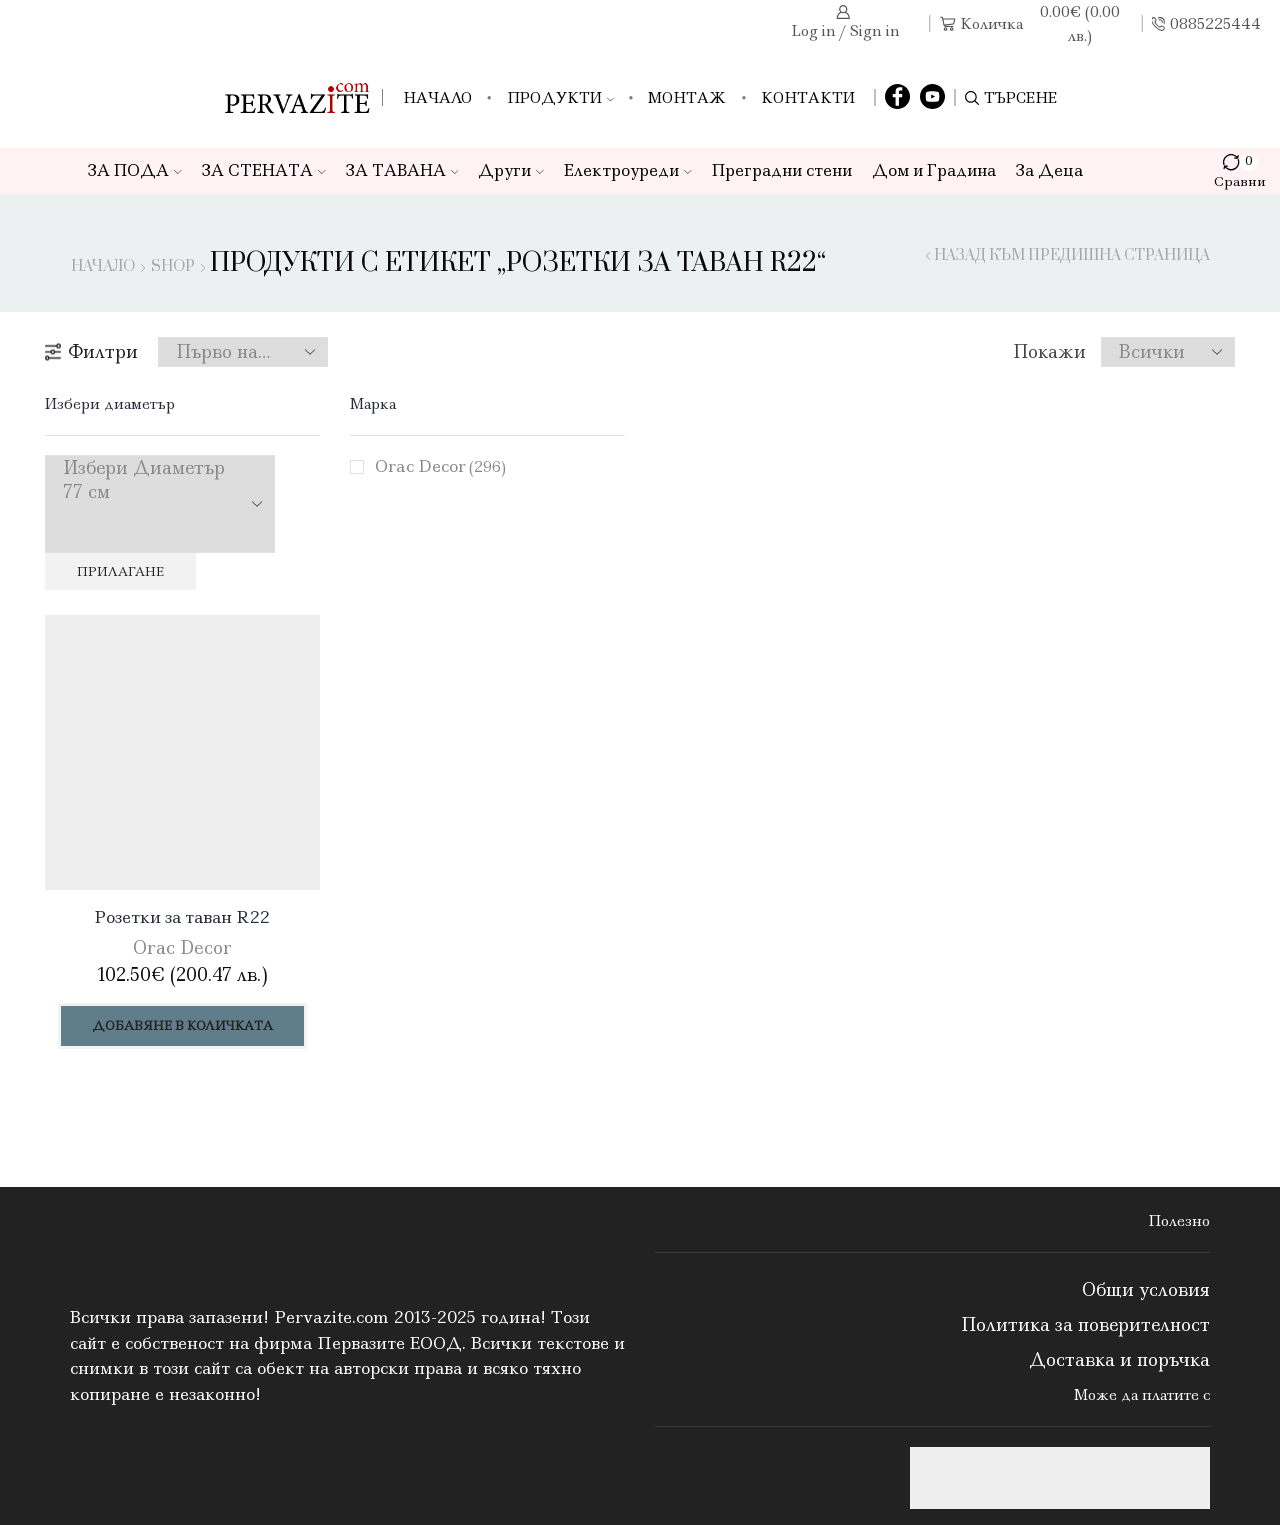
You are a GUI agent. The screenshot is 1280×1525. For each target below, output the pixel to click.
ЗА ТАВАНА (402, 170)
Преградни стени (782, 170)
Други (511, 170)
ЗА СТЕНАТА (264, 170)
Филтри (91, 352)
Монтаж (687, 98)
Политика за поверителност (1085, 1325)
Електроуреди (628, 170)
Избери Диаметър (144, 468)
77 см (144, 492)
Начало (437, 98)
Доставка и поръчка (1119, 1360)
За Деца (1049, 170)
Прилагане (120, 571)
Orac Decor (440, 466)
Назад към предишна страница (1072, 256)
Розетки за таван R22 (182, 917)
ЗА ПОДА (135, 170)
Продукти (560, 98)
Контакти (808, 98)
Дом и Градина (934, 170)
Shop (173, 267)
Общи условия (1146, 1290)
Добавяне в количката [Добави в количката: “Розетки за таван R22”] (182, 1025)
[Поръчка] (243, 352)
